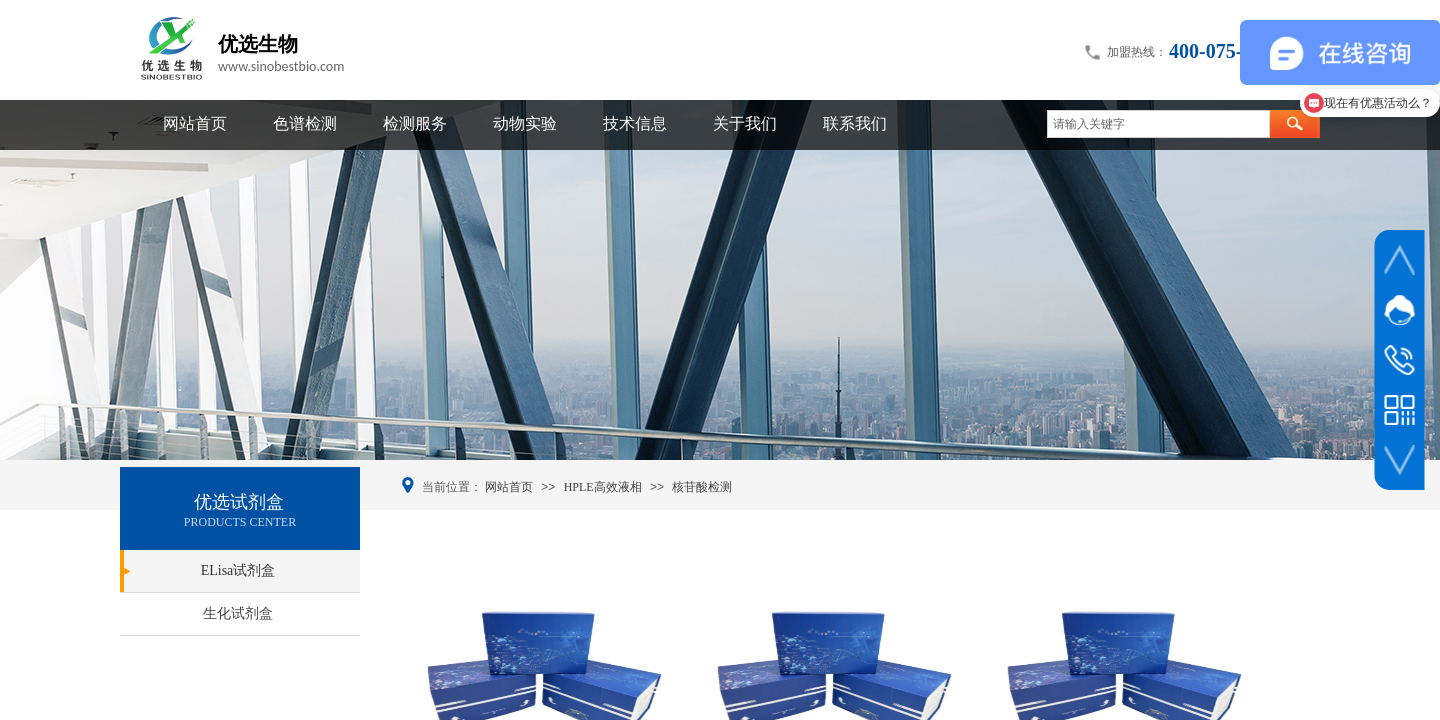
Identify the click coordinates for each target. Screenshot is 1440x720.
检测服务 (415, 123)
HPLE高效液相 (603, 487)
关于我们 (745, 123)
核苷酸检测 (702, 487)
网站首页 (195, 123)
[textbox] (1158, 124)
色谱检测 (305, 123)
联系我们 (855, 123)
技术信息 (635, 123)
